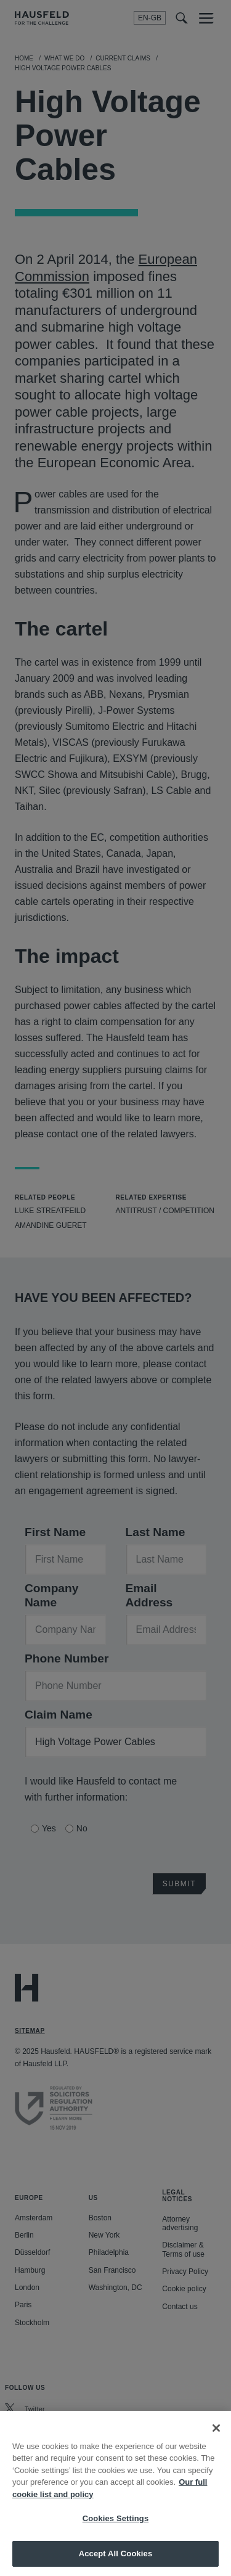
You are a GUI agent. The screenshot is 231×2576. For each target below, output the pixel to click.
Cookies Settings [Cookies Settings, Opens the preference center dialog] (116, 2529)
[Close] (216, 2438)
